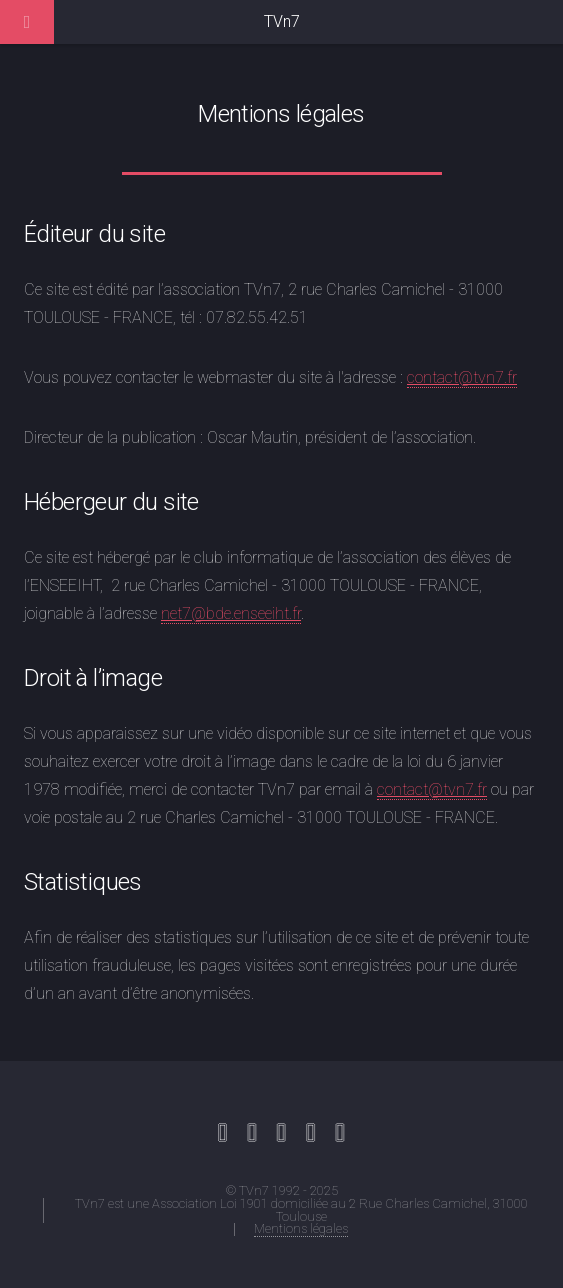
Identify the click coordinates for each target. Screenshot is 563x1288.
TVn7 (282, 21)
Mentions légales (301, 1228)
